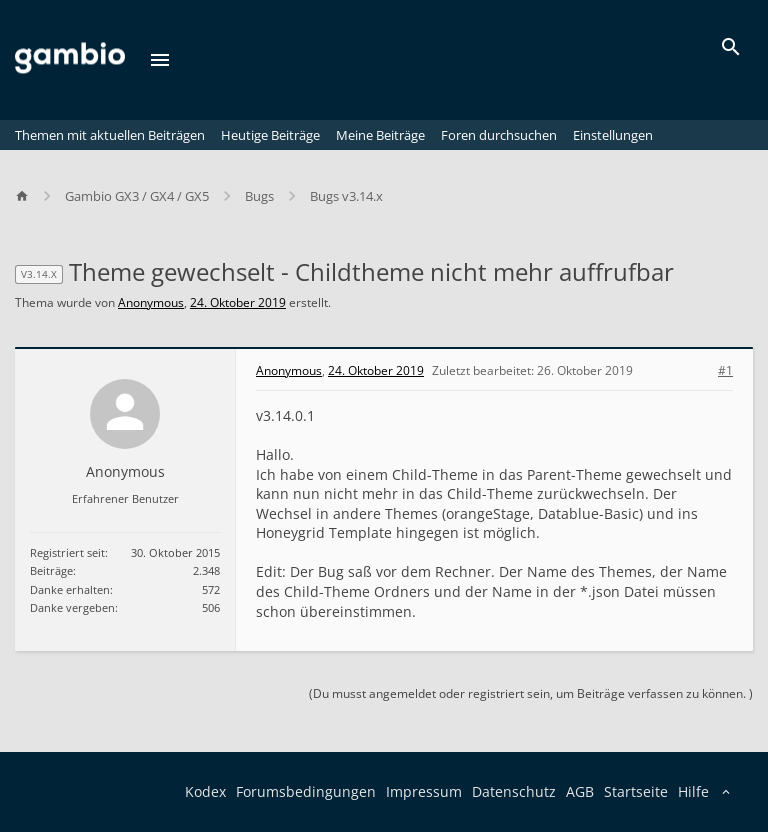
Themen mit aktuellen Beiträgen (110, 135)
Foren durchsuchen (499, 135)
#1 (725, 371)
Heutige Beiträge (270, 135)
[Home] (31, 196)
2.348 (206, 570)
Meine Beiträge (380, 135)
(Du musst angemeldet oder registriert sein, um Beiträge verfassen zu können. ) (531, 693)
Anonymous (151, 302)
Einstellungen (613, 135)
